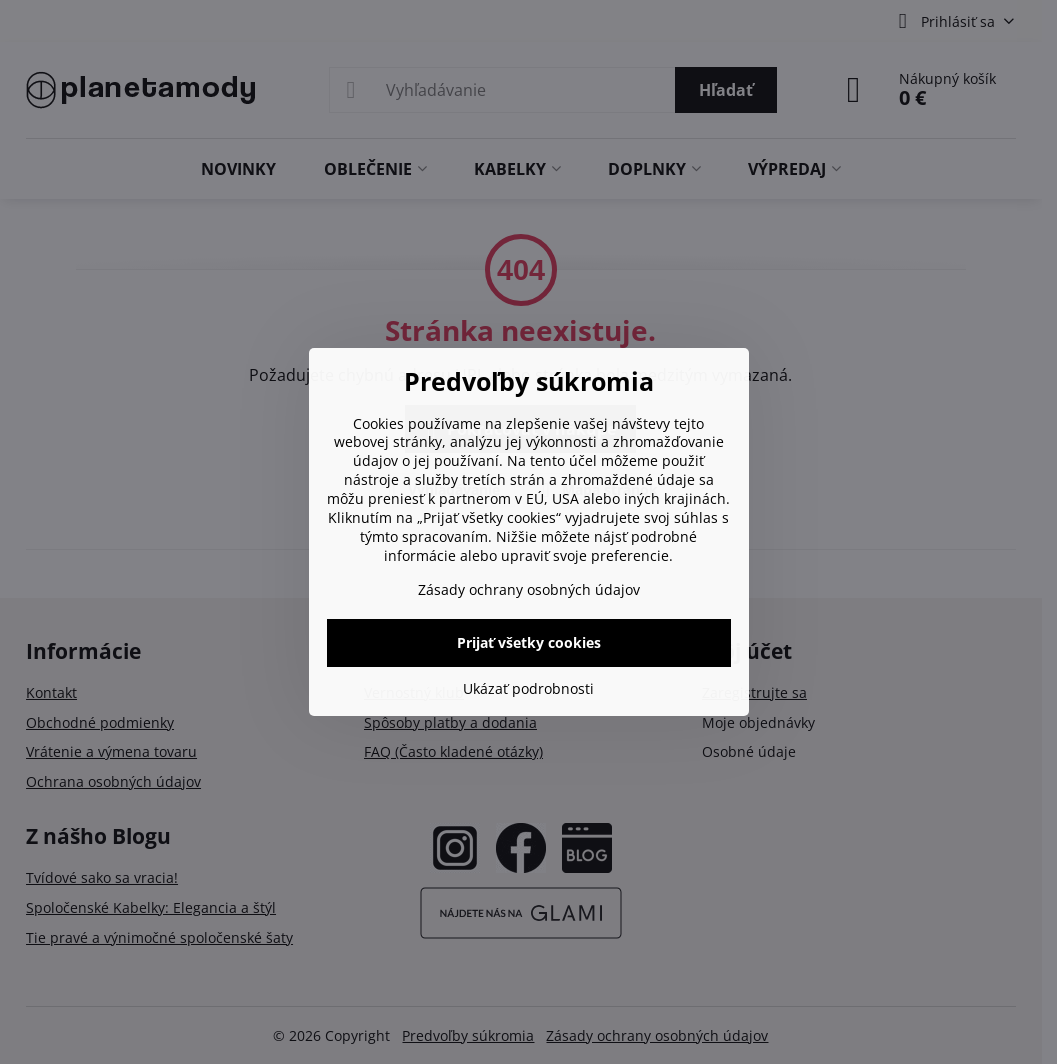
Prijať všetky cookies (529, 642)
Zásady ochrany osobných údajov (529, 589)
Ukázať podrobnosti (528, 688)
